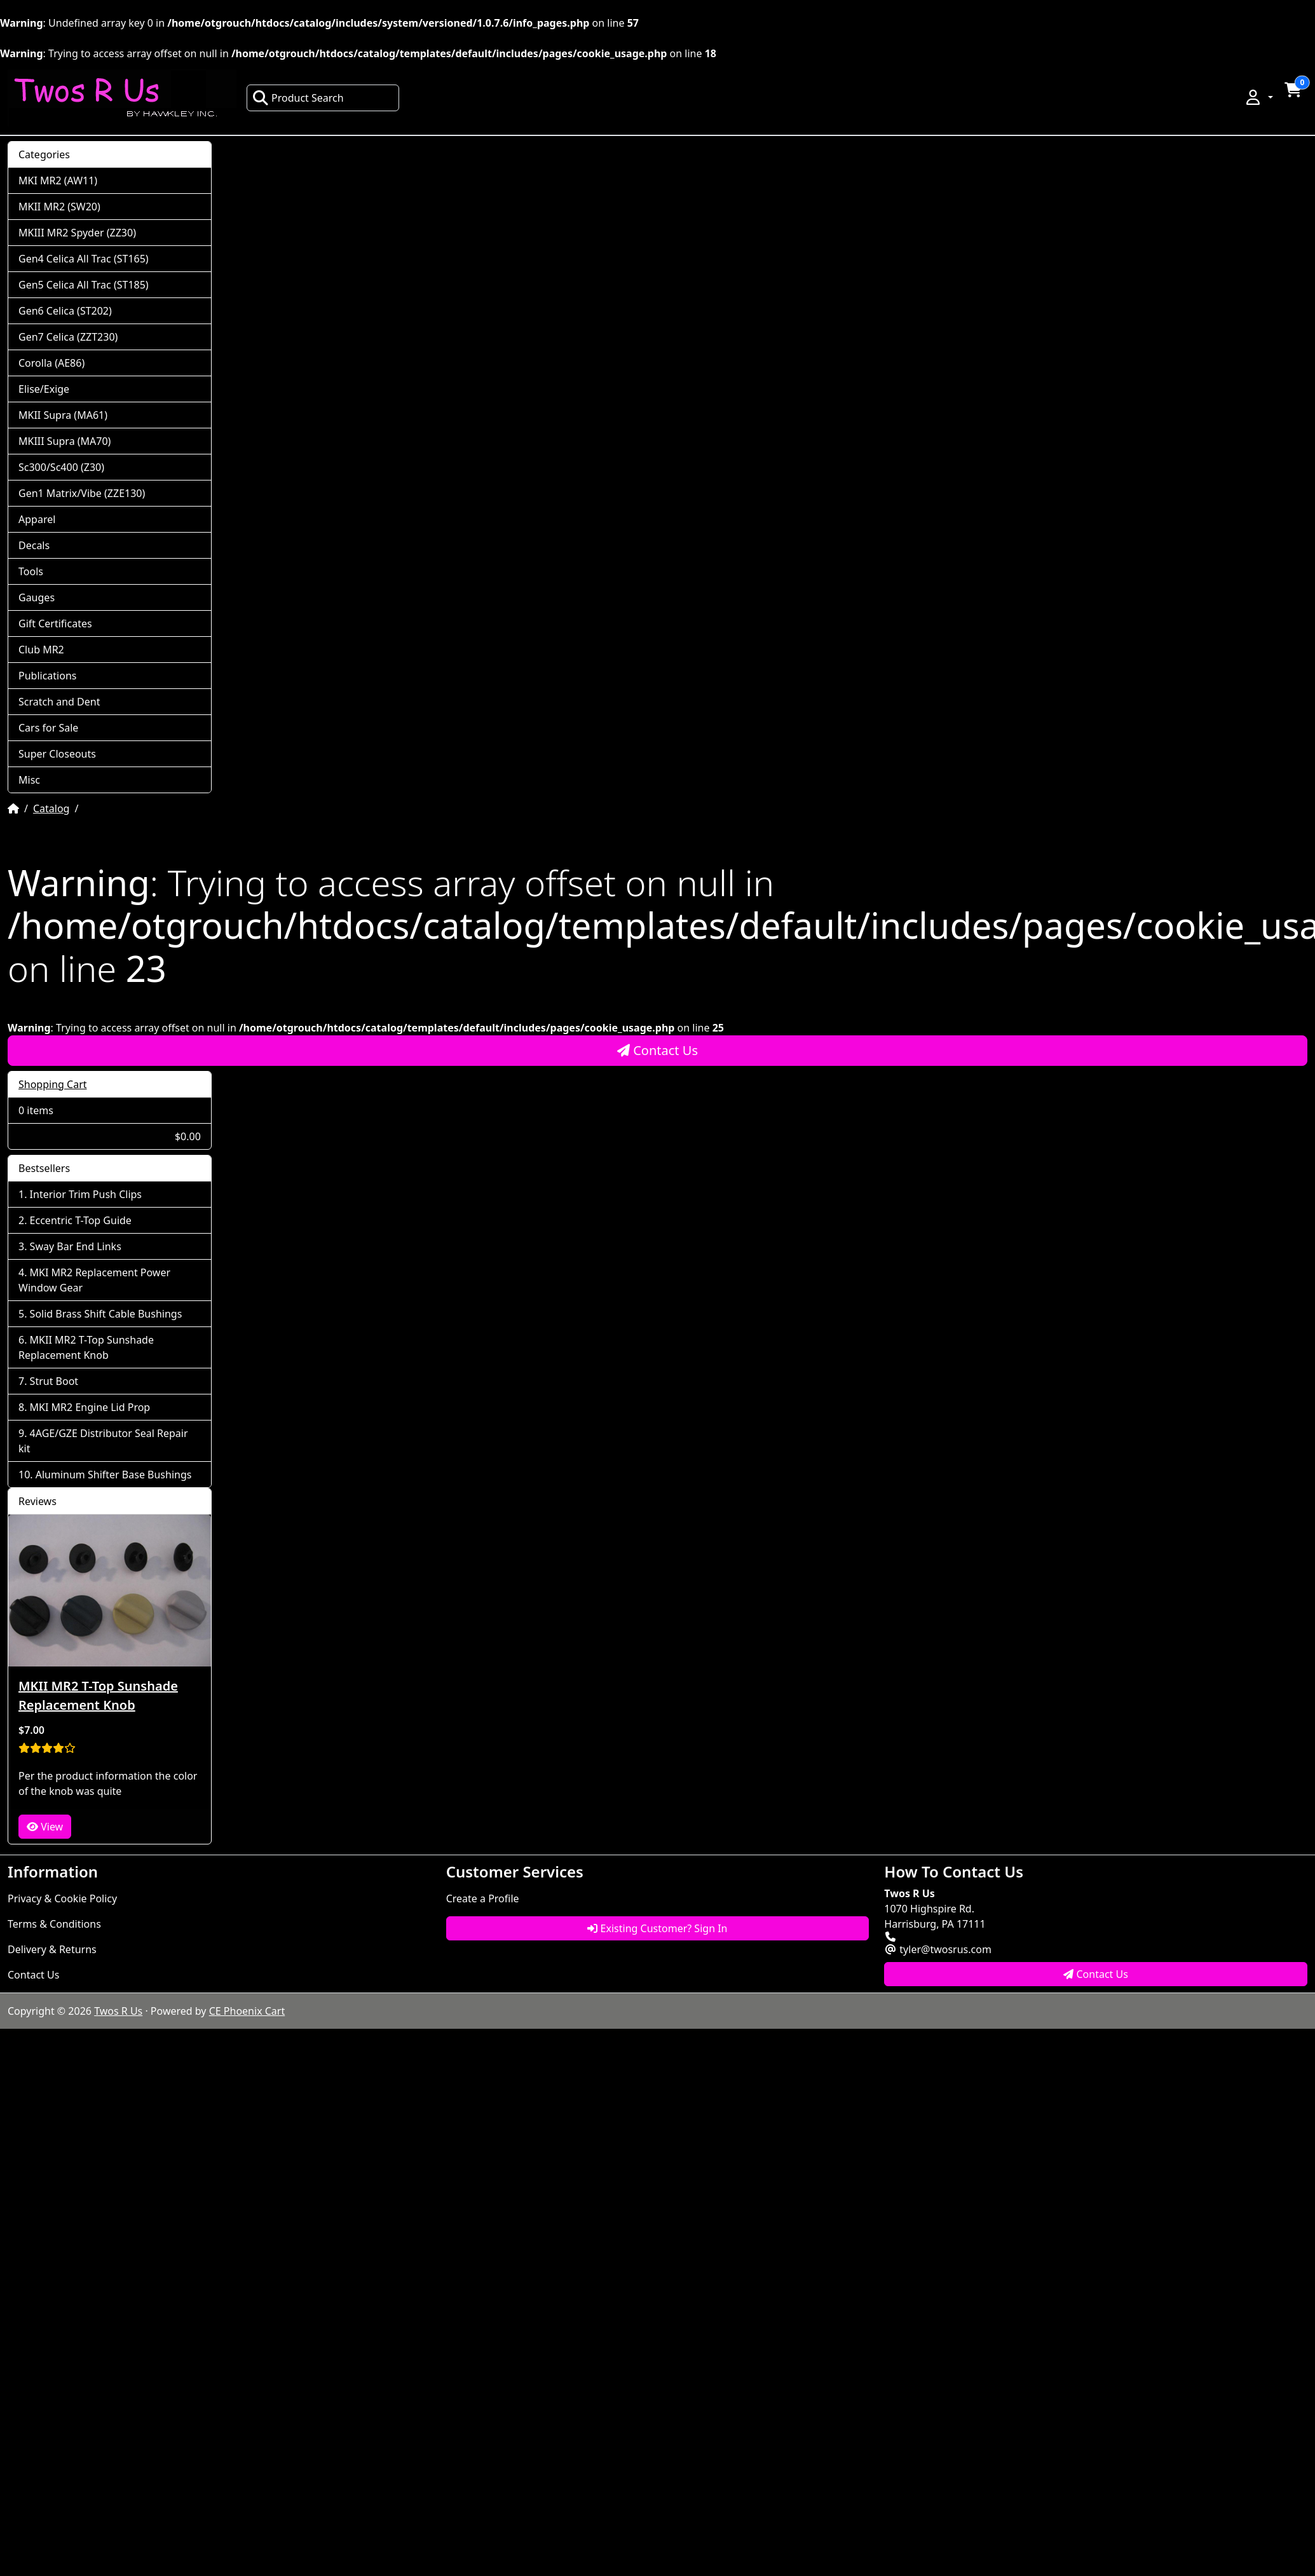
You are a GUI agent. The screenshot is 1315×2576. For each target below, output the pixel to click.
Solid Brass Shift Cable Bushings (106, 1314)
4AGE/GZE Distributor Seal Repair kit (103, 1440)
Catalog (51, 808)
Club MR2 (41, 650)
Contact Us (657, 1050)
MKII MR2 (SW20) (59, 207)
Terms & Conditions (54, 1924)
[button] (1258, 97)
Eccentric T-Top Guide (81, 1220)
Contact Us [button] (1095, 1974)
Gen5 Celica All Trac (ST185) (83, 285)
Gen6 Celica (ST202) (65, 311)
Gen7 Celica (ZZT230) (68, 337)
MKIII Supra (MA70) (64, 441)
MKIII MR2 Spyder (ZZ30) (77, 233)
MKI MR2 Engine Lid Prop (90, 1407)
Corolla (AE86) (51, 363)
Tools (30, 571)
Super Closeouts (57, 754)
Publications (47, 676)
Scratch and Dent (59, 702)
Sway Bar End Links (75, 1246)
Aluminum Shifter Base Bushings (114, 1475)
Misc (29, 780)
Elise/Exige (43, 389)
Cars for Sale (48, 728)
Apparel (36, 519)
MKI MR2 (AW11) (57, 180)
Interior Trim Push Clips (86, 1194)
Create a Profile (482, 1898)
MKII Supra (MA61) (62, 415)
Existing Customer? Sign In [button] (657, 1928)
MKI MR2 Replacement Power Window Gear (94, 1280)
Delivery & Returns (52, 1949)
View (45, 1827)
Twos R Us (118, 2011)
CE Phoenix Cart (247, 2011)
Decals (34, 545)
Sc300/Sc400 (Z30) (61, 467)
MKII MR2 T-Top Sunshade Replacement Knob (86, 1347)
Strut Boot (54, 1381)
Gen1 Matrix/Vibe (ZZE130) (81, 493)
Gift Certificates (55, 623)
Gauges (36, 597)
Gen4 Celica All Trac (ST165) (83, 259)
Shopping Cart (52, 1084)
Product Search (298, 98)
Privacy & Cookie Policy (62, 1898)
